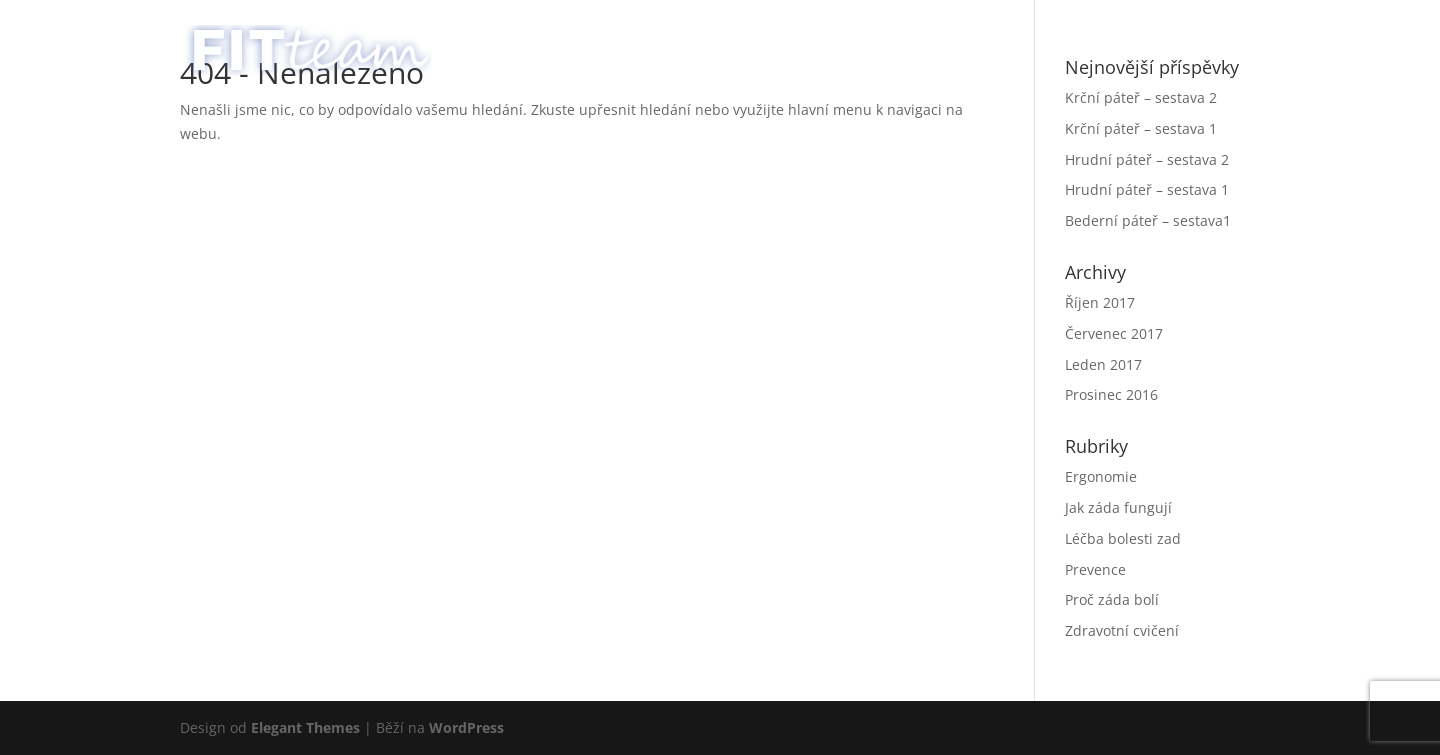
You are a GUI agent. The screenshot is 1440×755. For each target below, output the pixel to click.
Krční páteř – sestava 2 (1141, 97)
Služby (973, 41)
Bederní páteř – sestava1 (1148, 220)
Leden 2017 (1103, 364)
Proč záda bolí (1112, 599)
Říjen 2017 (1100, 302)
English (1221, 41)
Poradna (1105, 41)
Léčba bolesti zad (1123, 538)
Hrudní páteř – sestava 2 (1147, 159)
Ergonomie (1101, 476)
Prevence (1095, 569)
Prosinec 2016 (1111, 394)
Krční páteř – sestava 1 (1141, 128)
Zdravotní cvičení (1122, 630)
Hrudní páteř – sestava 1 (1147, 189)
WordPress (466, 727)
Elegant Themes (305, 727)
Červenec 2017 (1114, 333)
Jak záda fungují (1118, 507)
